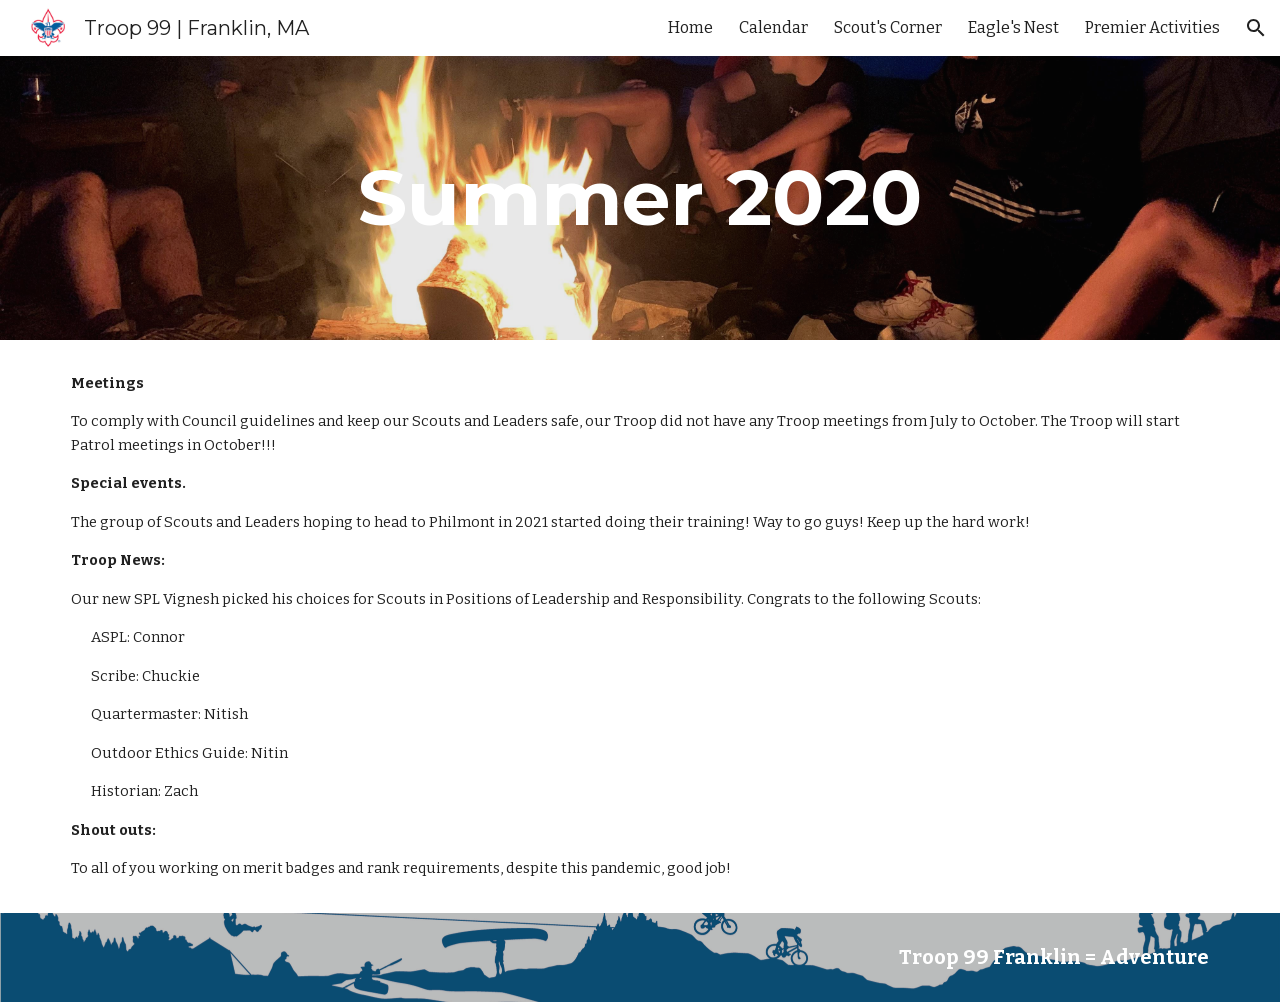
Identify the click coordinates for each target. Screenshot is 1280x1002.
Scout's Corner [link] (888, 27)
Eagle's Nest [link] (1013, 27)
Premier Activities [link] (1152, 27)
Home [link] (690, 27)
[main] (640, 198)
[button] (1256, 28)
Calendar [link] (773, 27)
